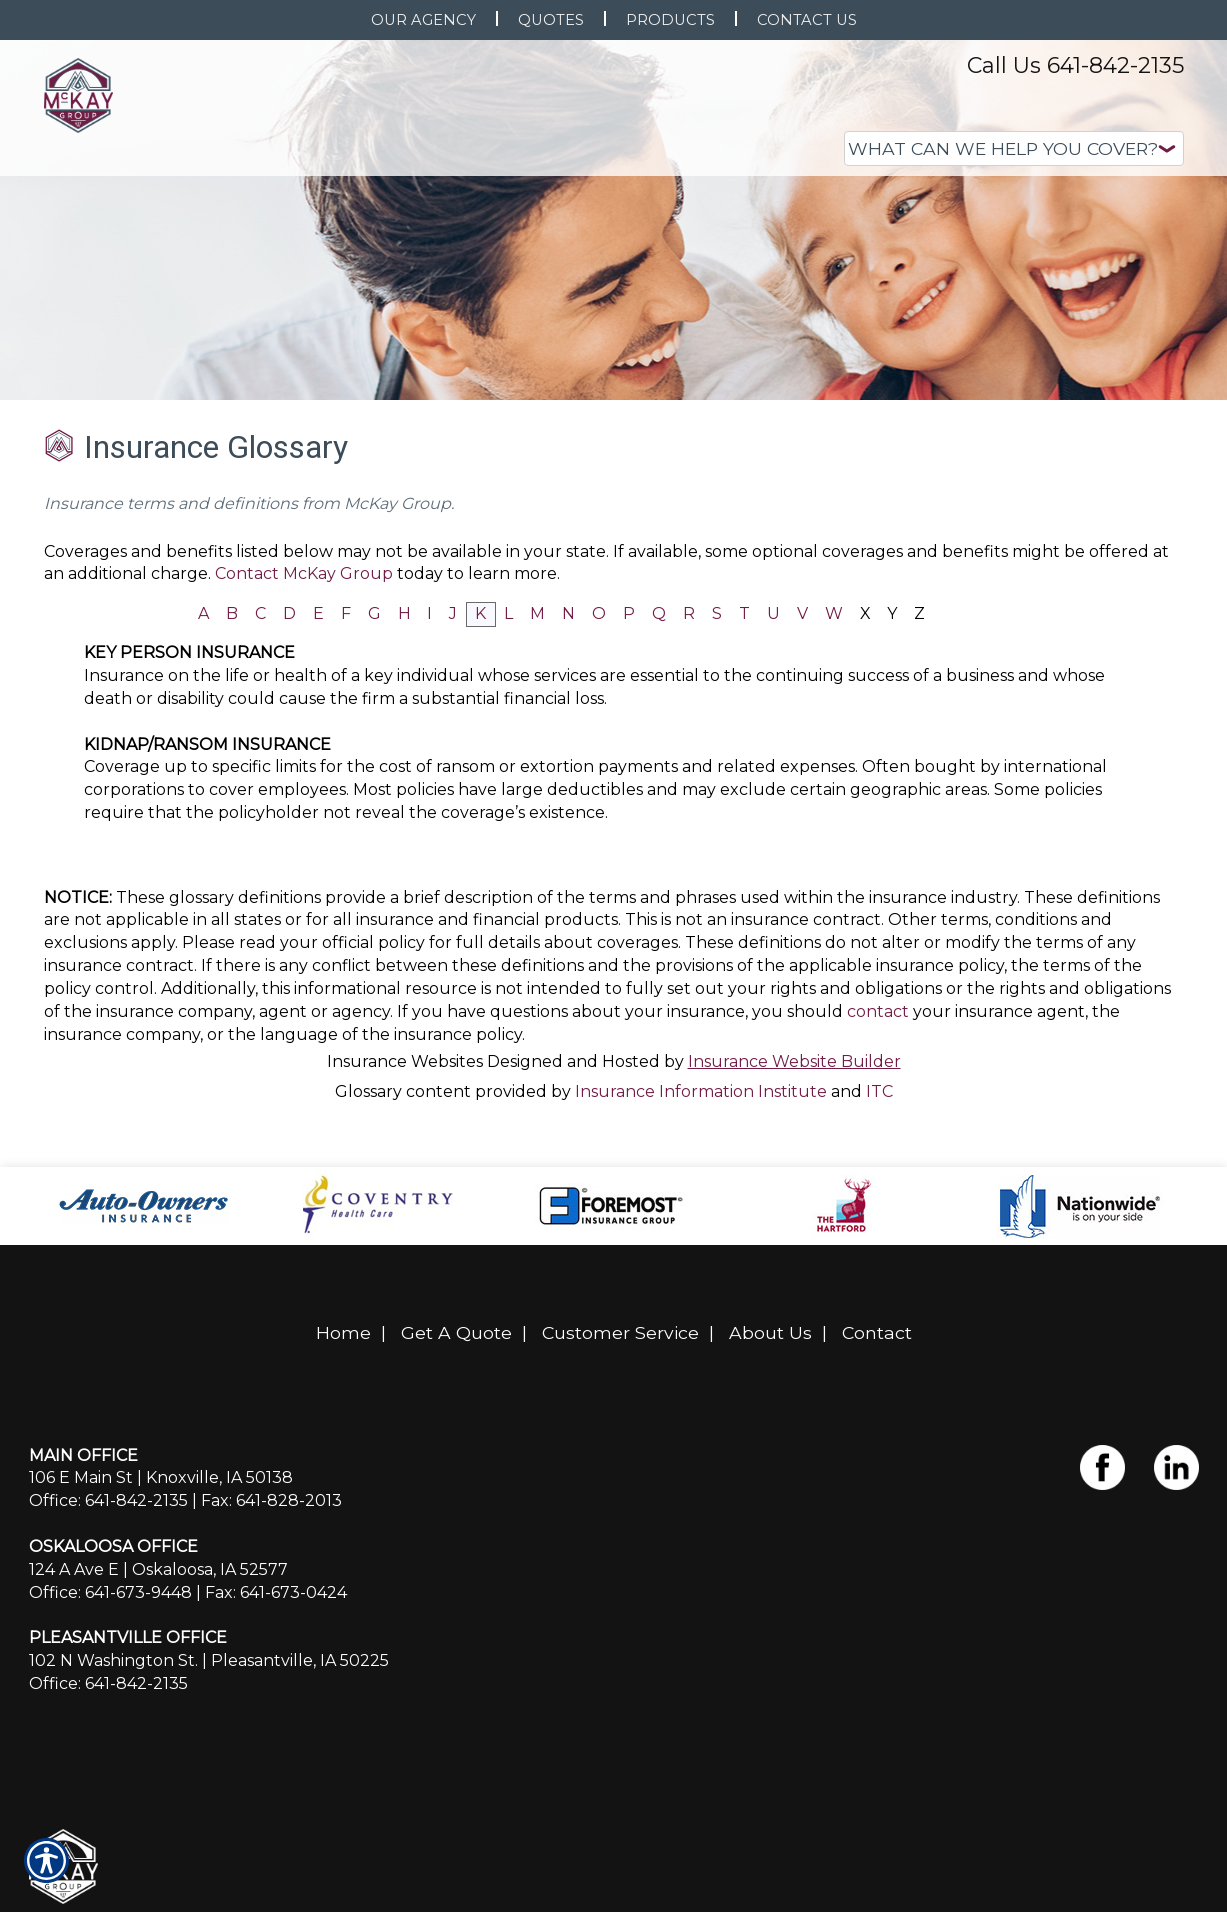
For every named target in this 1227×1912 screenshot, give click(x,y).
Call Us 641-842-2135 (1075, 65)
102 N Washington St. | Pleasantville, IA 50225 (209, 1660)
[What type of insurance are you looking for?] (1014, 148)
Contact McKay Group (304, 573)
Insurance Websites (405, 1061)
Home (343, 1332)
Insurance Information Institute (701, 1091)
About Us (770, 1332)
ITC (879, 1091)
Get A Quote (456, 1332)
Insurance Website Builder (794, 1061)
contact (878, 1011)
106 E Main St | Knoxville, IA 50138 (161, 1477)
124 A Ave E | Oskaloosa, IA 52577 (158, 1569)
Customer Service (620, 1332)
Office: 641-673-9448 (110, 1592)
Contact (877, 1332)
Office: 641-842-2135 (108, 1500)
